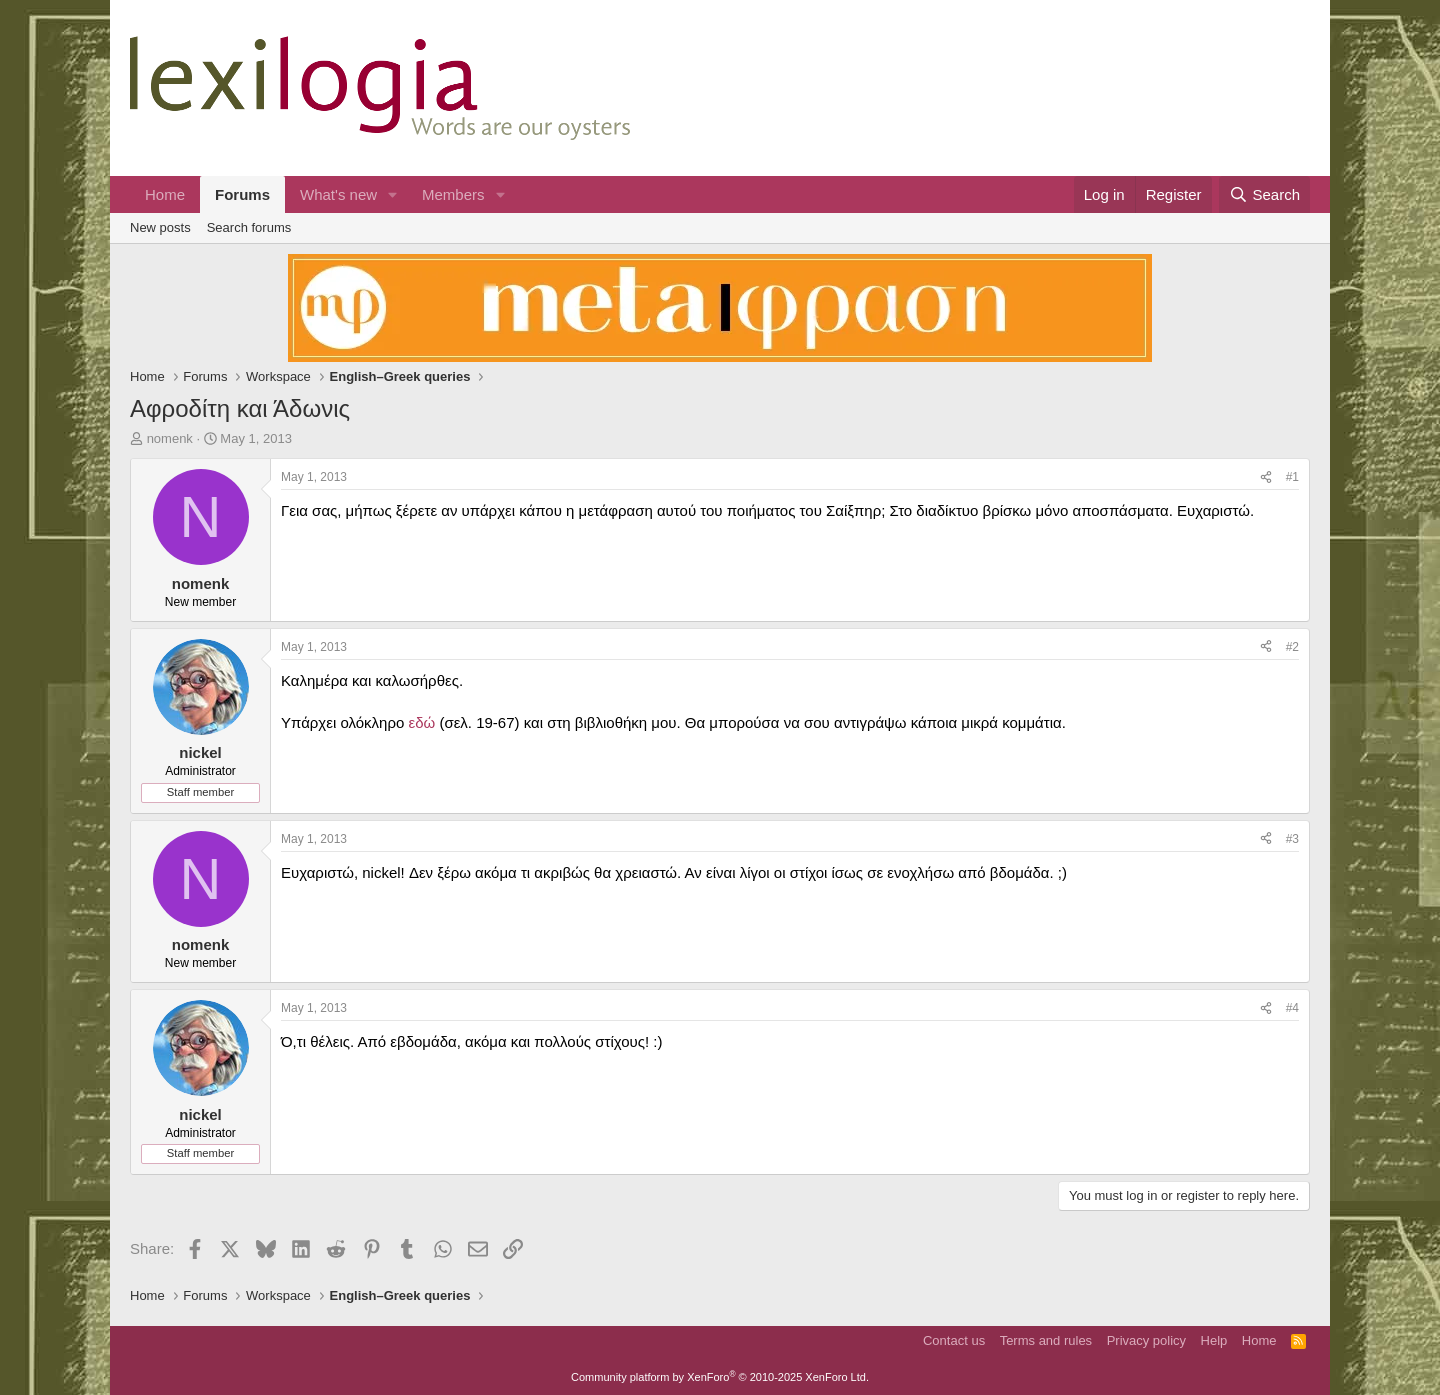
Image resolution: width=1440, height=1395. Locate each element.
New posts (160, 227)
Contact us (954, 1340)
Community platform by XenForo (720, 1377)
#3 (1292, 839)
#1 (1292, 477)
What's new (338, 194)
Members (453, 194)
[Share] (1266, 477)
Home (165, 194)
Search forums (249, 227)
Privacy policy (1146, 1340)
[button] (393, 194)
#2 (1292, 647)
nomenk (170, 438)
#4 (1292, 1008)
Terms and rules (1046, 1340)
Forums (242, 194)
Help (1214, 1340)
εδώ (421, 722)
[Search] (1264, 194)
